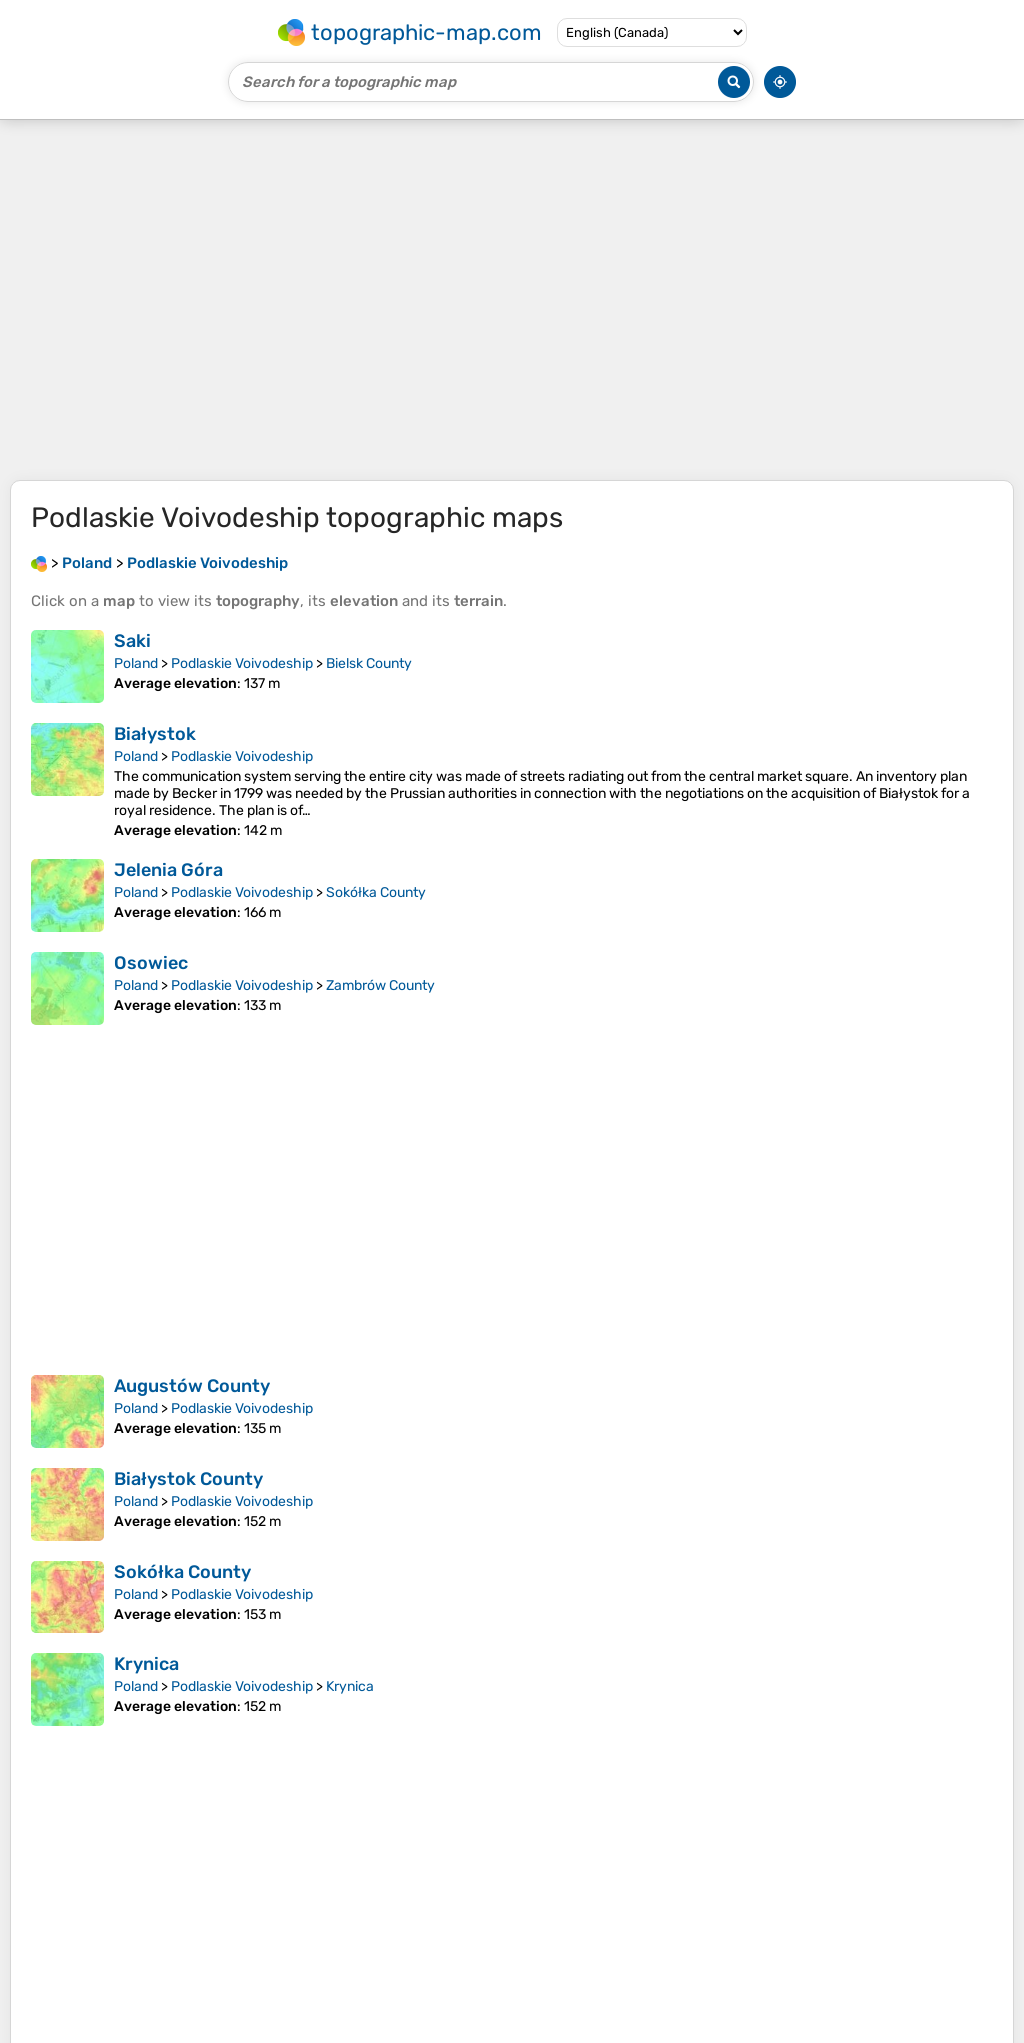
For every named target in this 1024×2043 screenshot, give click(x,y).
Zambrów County (380, 985)
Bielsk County (369, 663)
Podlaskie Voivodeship (242, 663)
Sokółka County (376, 892)
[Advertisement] (512, 300)
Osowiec (151, 963)
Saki (132, 641)
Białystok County (188, 1479)
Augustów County (192, 1386)
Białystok (155, 734)
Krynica (146, 1664)
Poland (136, 663)
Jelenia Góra (168, 870)
